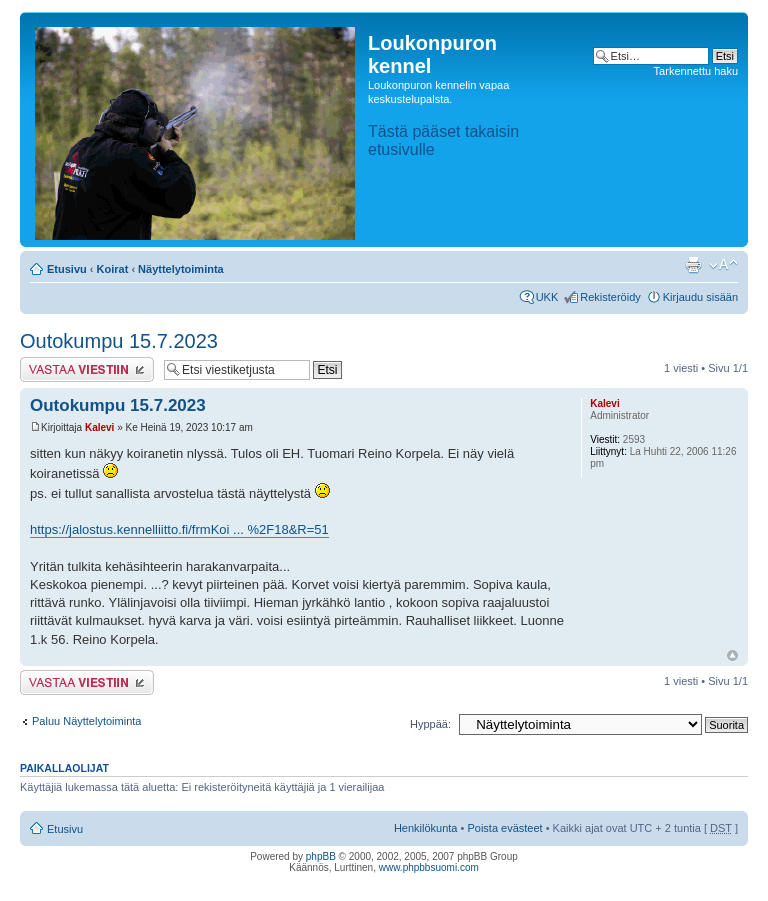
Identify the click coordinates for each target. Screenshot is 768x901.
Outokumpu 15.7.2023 (119, 341)
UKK (547, 297)
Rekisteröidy (610, 297)
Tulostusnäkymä (693, 265)
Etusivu (67, 269)
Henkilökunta (426, 828)
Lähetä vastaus (87, 369)
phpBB (321, 856)
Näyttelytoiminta (181, 269)
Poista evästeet (504, 828)
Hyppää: (430, 724)
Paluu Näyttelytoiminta (86, 721)
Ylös (732, 655)
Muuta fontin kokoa (723, 265)
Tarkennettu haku (696, 71)
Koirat (113, 269)
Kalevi (99, 427)
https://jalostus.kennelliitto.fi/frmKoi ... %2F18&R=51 (179, 529)
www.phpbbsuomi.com (429, 867)
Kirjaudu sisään (700, 297)
